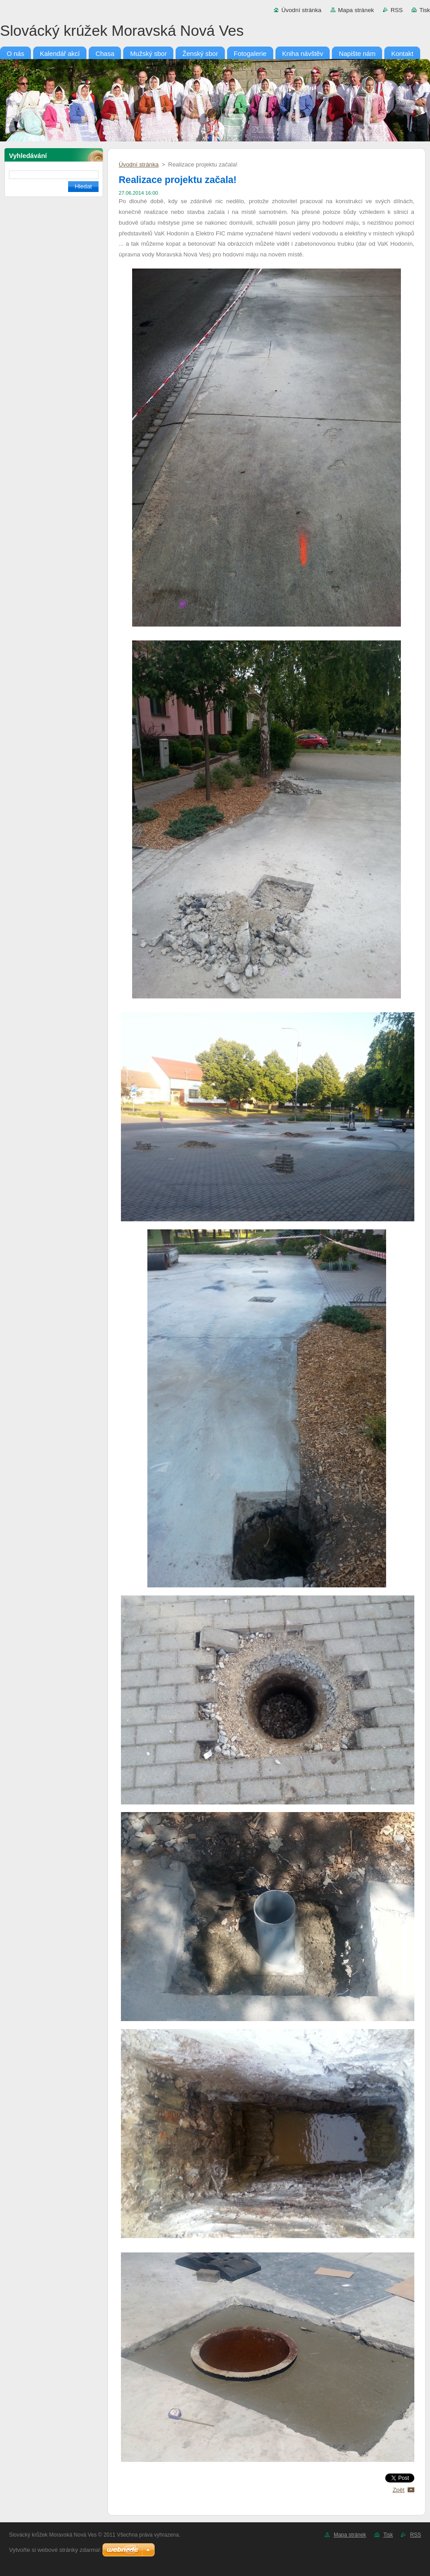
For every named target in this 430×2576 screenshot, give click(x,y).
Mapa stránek (356, 10)
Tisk (424, 10)
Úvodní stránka (301, 10)
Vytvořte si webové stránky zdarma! (55, 2549)
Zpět (398, 2489)
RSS (397, 10)
